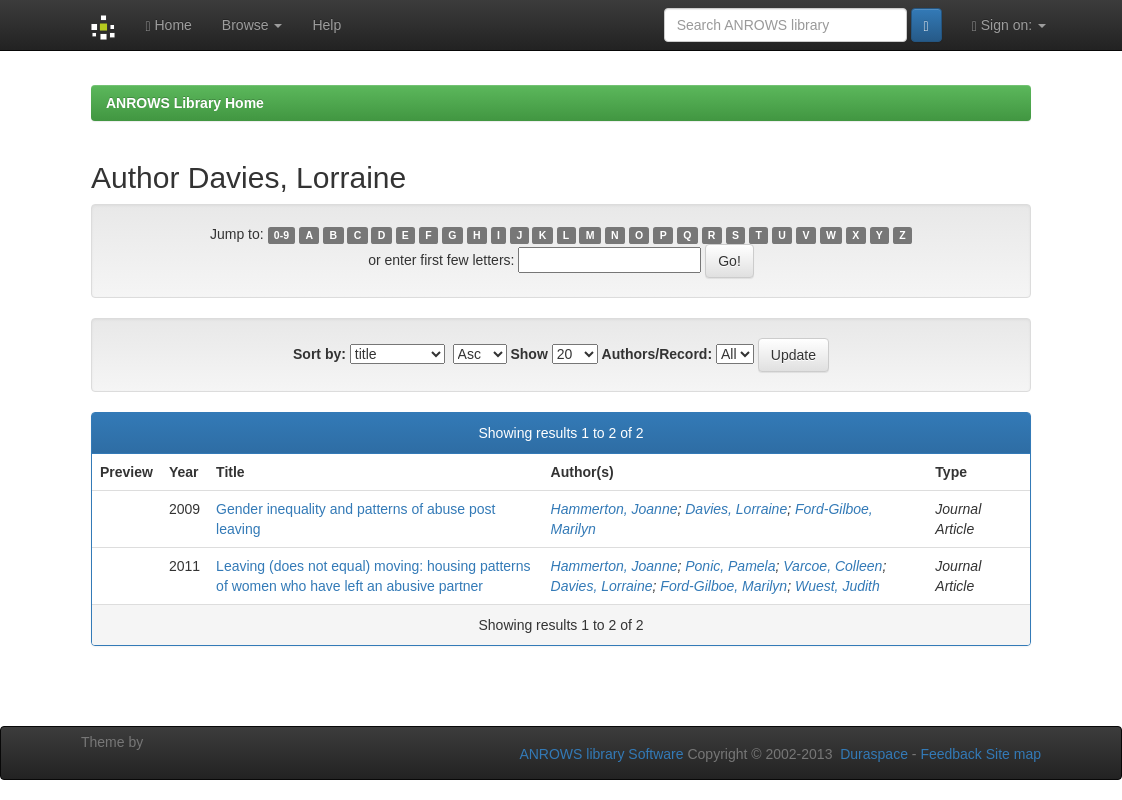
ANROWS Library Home (185, 103)
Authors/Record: (657, 354)
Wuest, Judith (837, 586)
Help (326, 25)
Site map (1013, 754)
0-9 (281, 235)
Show (528, 354)
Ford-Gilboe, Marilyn (723, 586)
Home (168, 25)
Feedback (950, 754)
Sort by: (319, 354)
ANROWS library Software (601, 754)
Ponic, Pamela (730, 566)
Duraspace (874, 754)
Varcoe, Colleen (832, 566)
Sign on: (1009, 25)
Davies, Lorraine (736, 509)
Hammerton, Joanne (614, 509)
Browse (252, 25)
